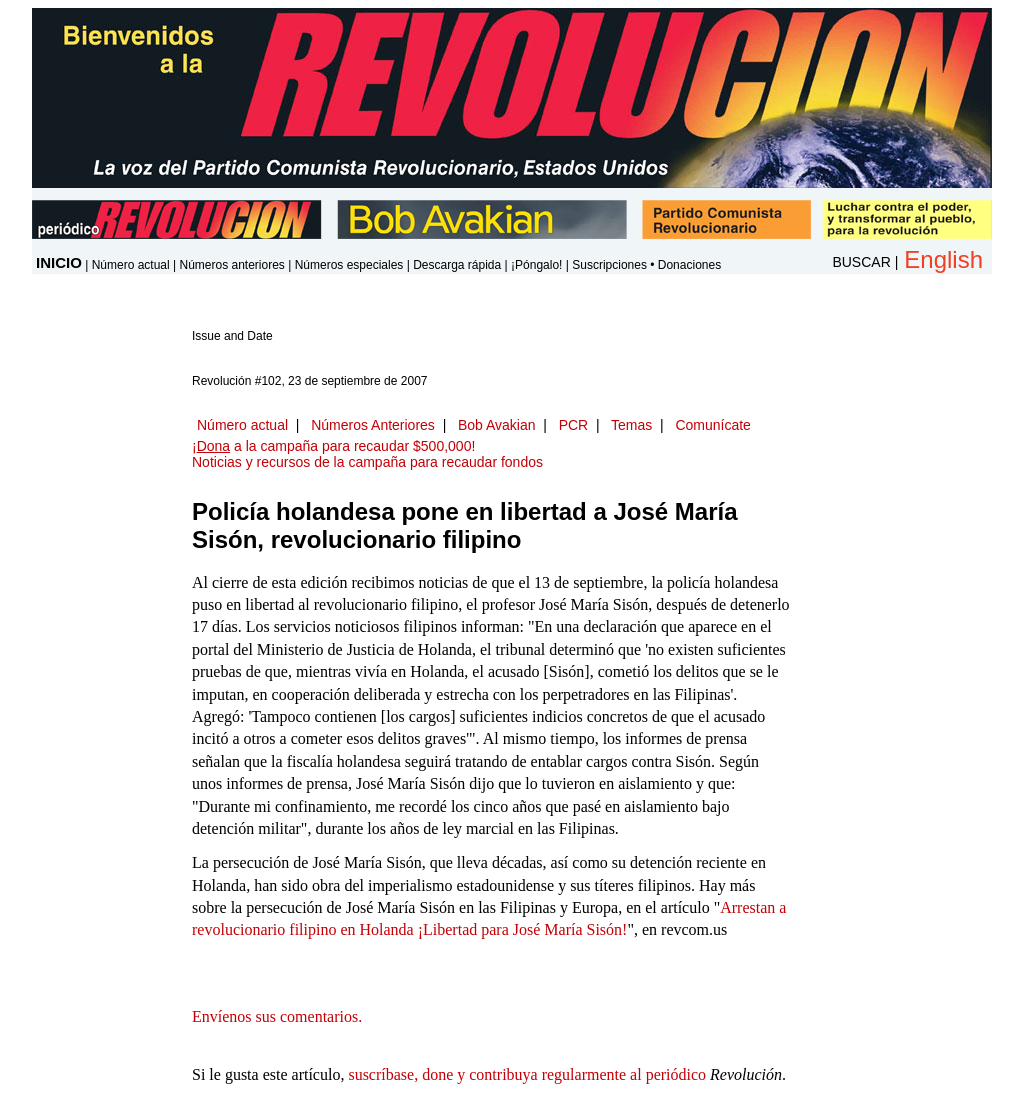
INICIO (59, 262)
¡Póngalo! (536, 265)
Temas (631, 425)
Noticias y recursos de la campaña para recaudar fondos (367, 462)
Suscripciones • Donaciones (646, 265)
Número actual (131, 265)
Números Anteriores (373, 425)
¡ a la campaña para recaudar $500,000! (333, 446)
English (943, 259)
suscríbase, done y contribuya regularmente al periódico (527, 1074)
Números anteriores (231, 265)
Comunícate (712, 425)
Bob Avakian (497, 425)
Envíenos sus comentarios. (277, 1016)
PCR (574, 425)
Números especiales (349, 265)
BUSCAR (861, 262)
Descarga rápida (457, 265)
